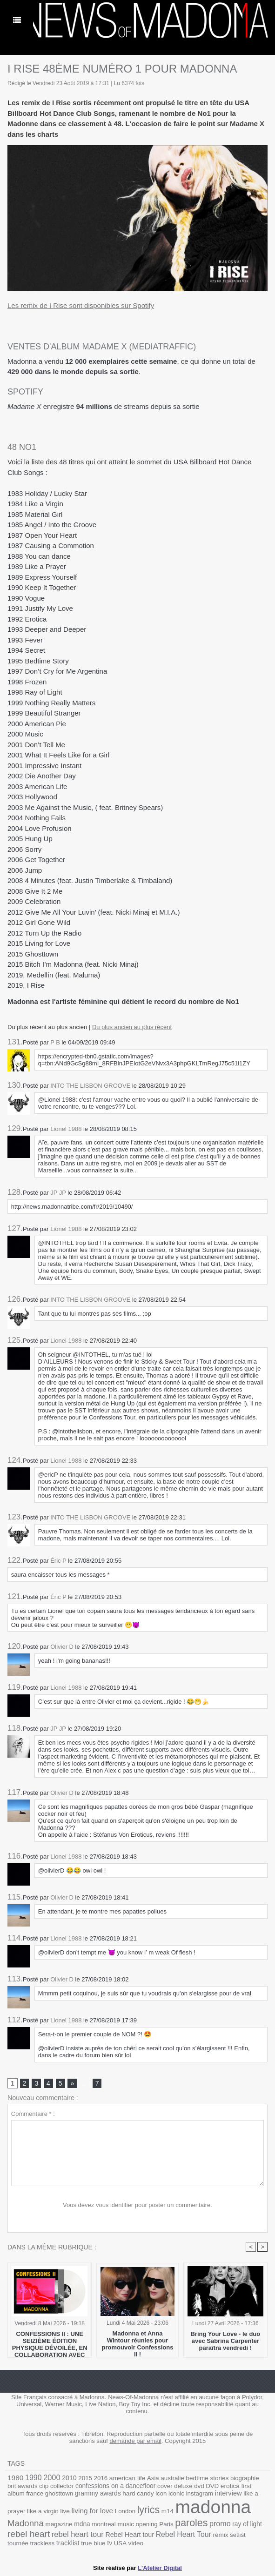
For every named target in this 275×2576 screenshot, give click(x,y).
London (125, 2511)
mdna (82, 2524)
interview (228, 2493)
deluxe (183, 2485)
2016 (100, 2478)
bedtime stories (207, 2478)
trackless (42, 2543)
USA (120, 2543)
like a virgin (43, 2511)
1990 (33, 2478)
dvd (199, 2485)
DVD (212, 2485)
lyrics (148, 2510)
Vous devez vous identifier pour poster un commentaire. (137, 2204)
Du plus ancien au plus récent (132, 1027)
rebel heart (28, 2534)
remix (220, 2534)
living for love (93, 2511)
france (34, 2493)
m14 (167, 2511)
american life (127, 2478)
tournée (17, 2543)
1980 (15, 2478)
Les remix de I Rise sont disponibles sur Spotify (80, 305)
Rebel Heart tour (129, 2534)
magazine (59, 2524)
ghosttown (59, 2493)
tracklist (68, 2543)
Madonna (25, 2523)
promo (220, 2523)
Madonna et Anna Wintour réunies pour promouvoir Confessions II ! (138, 2341)
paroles (191, 2523)
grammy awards (98, 2493)
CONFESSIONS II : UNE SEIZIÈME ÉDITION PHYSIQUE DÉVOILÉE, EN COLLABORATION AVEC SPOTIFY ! (49, 2342)
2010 (69, 2478)
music (125, 2524)
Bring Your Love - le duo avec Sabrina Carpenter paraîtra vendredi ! (225, 2340)
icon (161, 2493)
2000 (51, 2477)
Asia (153, 2478)
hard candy (138, 2493)
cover (165, 2485)
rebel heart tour (78, 2534)
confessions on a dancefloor (115, 2485)
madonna (213, 2507)
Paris (166, 2524)
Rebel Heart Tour (183, 2534)
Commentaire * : (33, 2113)
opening (147, 2524)
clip (43, 2485)
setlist (238, 2534)
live (64, 2511)
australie (172, 2478)
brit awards (22, 2485)
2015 (85, 2478)
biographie (244, 2478)
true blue (93, 2543)
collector (62, 2485)
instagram (200, 2493)
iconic (176, 2493)
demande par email (135, 2440)
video (136, 2543)
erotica (230, 2485)
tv (109, 2543)
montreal (103, 2524)
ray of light (247, 2524)
